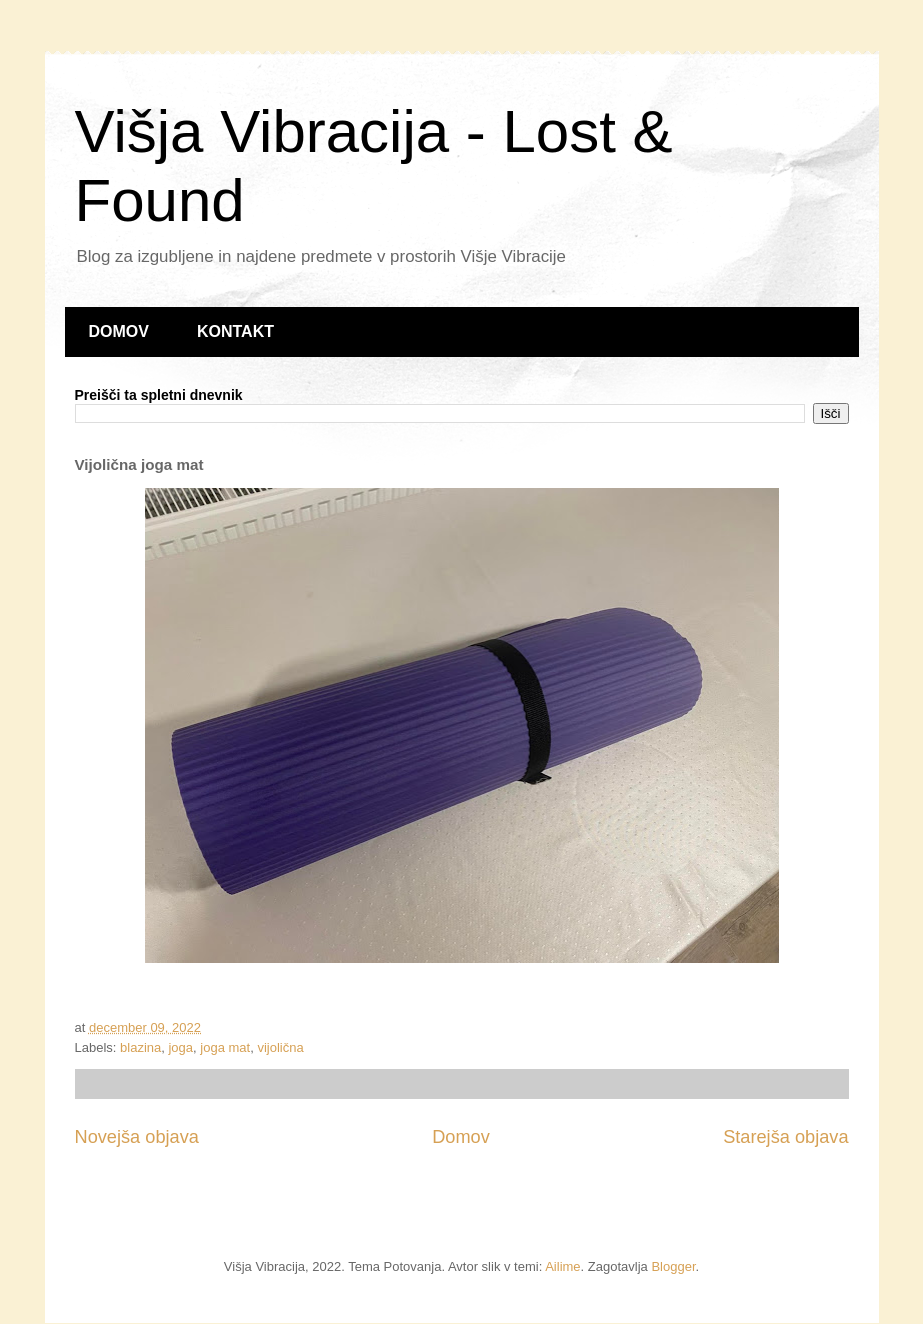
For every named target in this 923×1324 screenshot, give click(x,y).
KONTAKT (235, 331)
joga (180, 1047)
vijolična (280, 1047)
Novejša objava (137, 1137)
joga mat (225, 1047)
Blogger (673, 1266)
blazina (140, 1047)
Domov (461, 1137)
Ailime (562, 1266)
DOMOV (119, 331)
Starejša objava (785, 1137)
